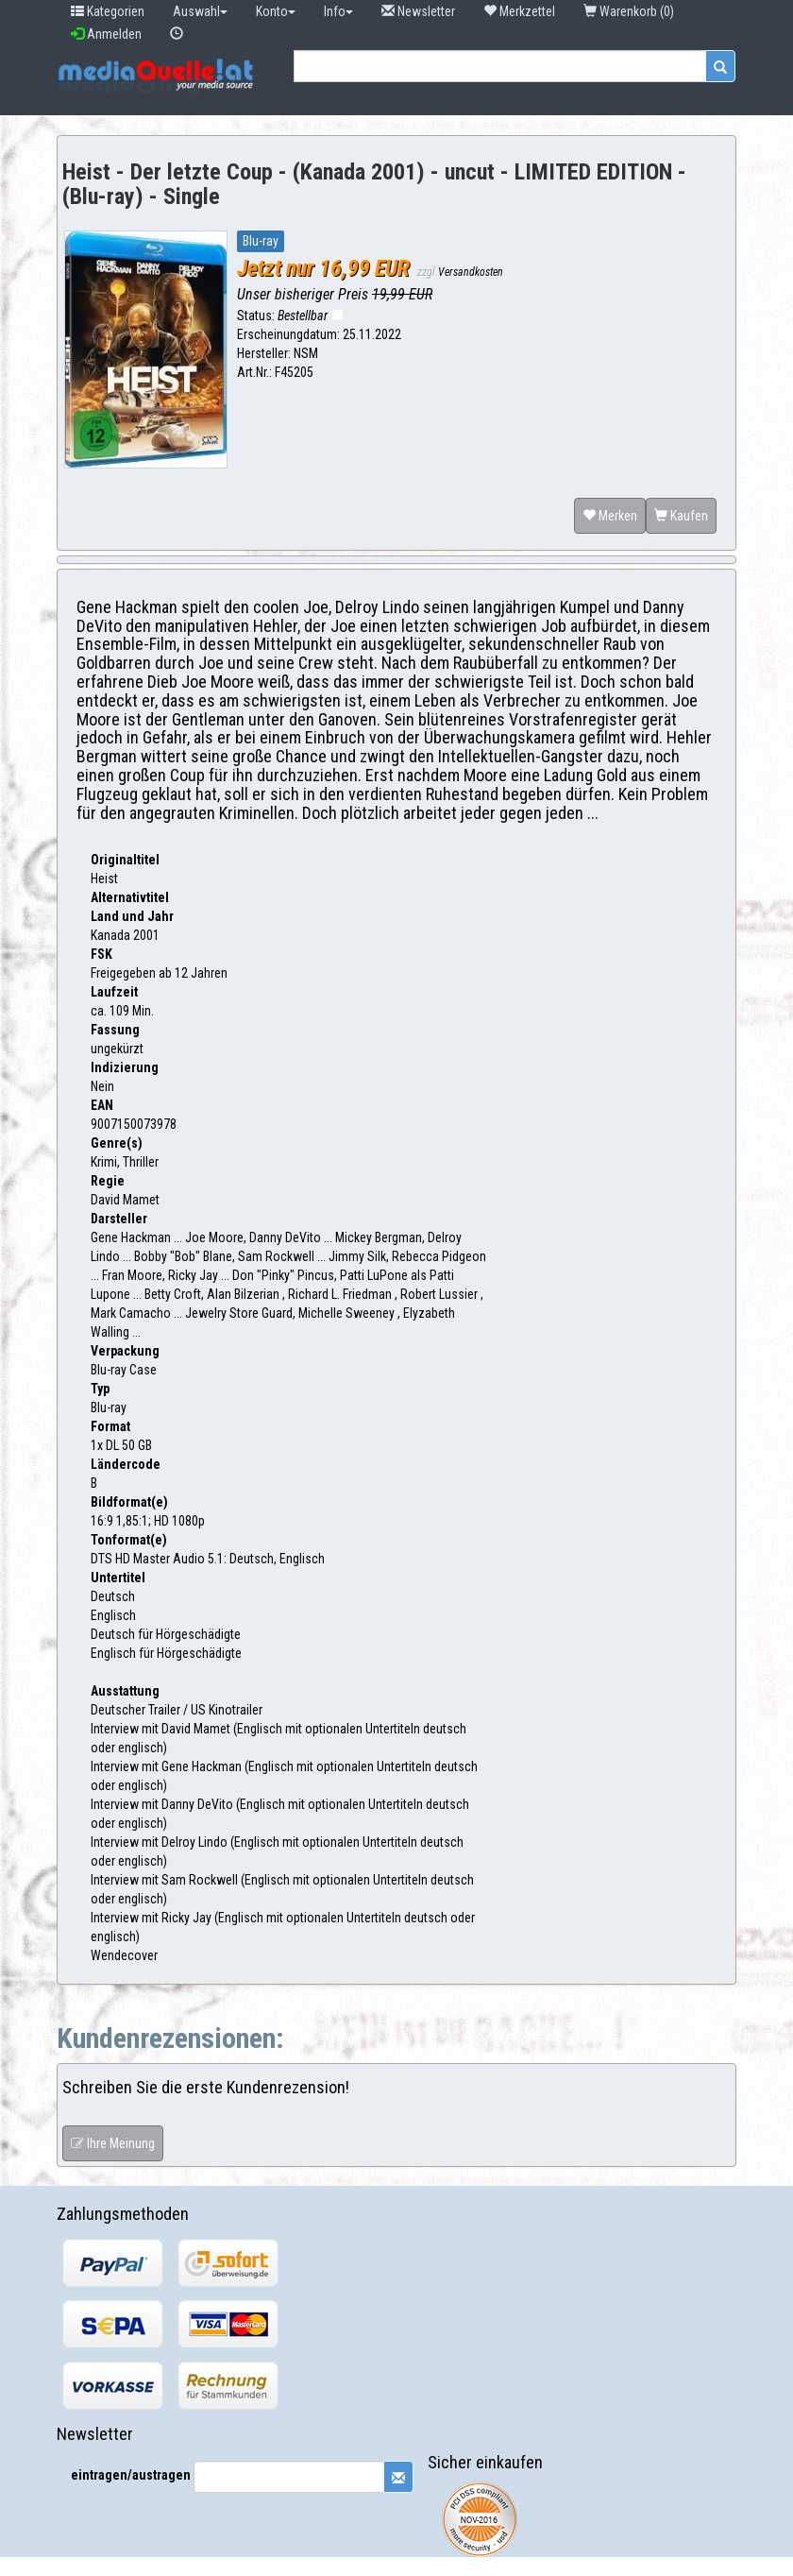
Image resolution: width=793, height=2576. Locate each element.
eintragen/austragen (131, 2474)
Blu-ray (260, 240)
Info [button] (338, 11)
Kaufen (681, 515)
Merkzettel (519, 11)
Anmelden (106, 34)
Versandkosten (470, 272)
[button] (176, 34)
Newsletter (418, 11)
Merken (609, 515)
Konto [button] (275, 11)
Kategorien (107, 11)
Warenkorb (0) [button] (630, 11)
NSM (306, 353)
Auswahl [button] (200, 11)
